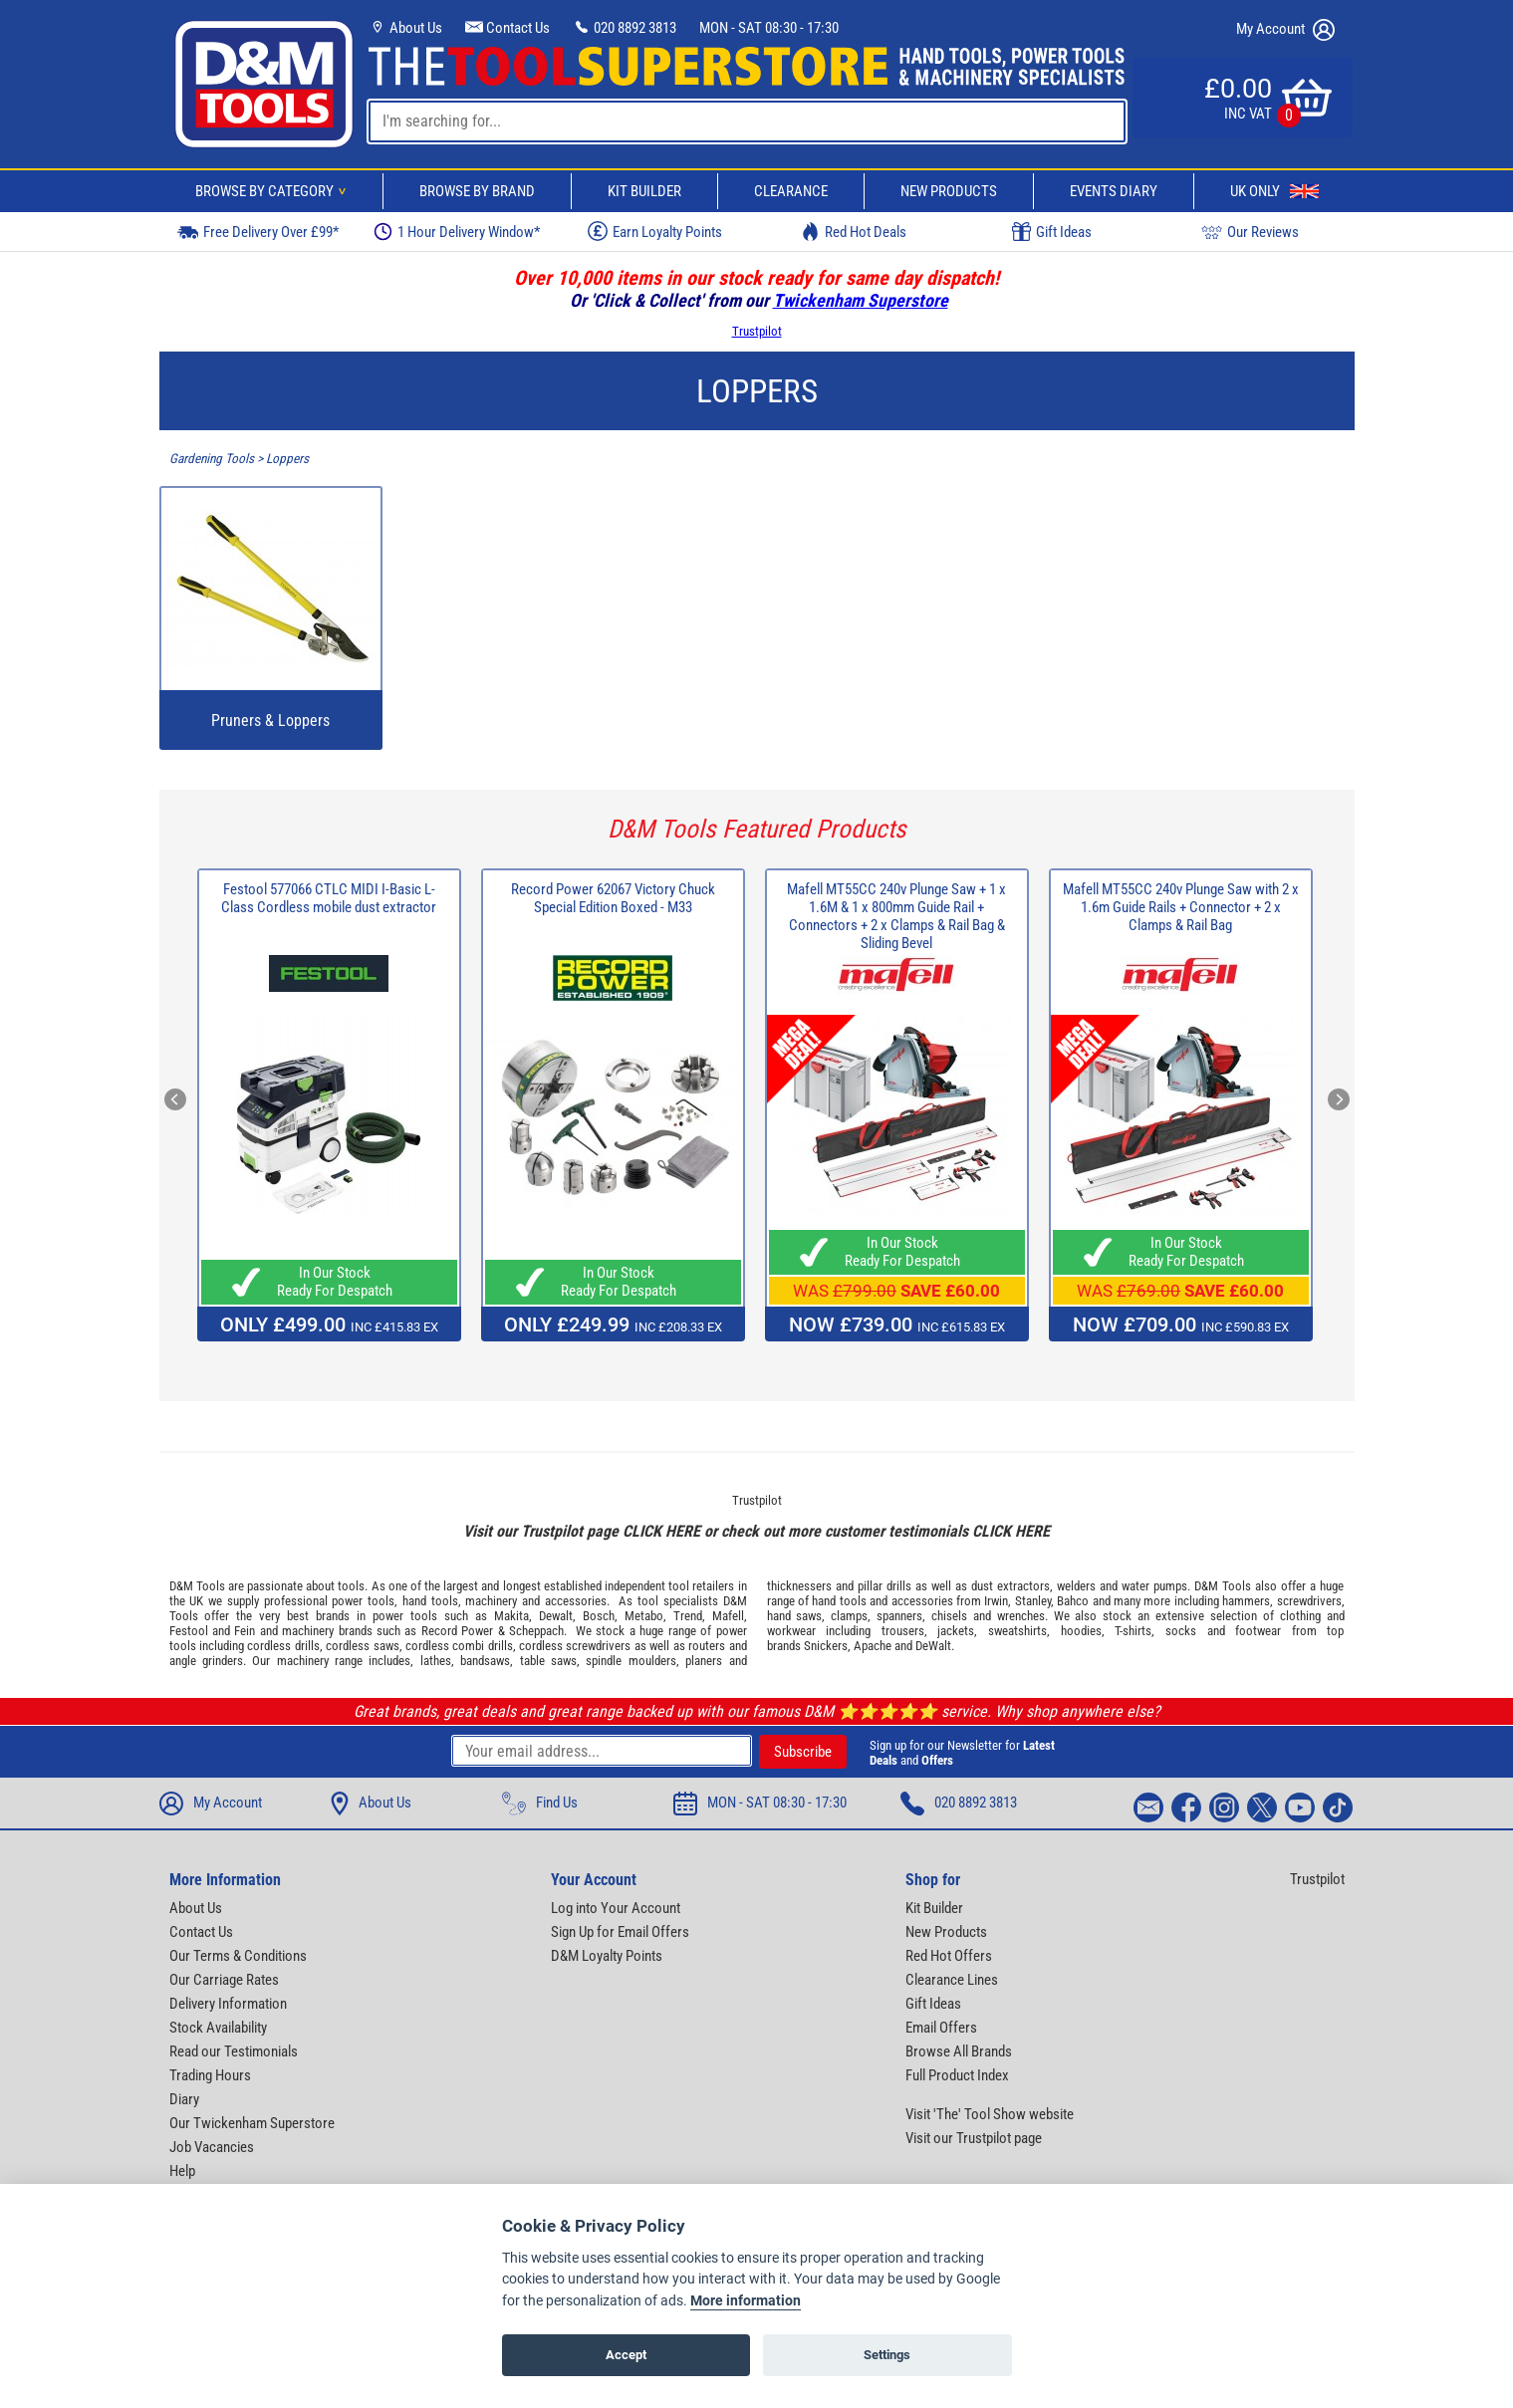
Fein (244, 1630)
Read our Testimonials (233, 2051)
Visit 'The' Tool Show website (989, 2114)
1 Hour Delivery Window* (457, 231)
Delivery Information (228, 2004)
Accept (626, 2354)
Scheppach (536, 1630)
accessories (576, 1600)
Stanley (1033, 1600)
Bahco (1073, 1600)
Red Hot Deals (853, 231)
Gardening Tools (211, 458)
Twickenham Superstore (860, 300)
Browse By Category (274, 191)
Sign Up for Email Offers (620, 1932)
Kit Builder (644, 191)
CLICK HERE (661, 1531)
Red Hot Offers (948, 1956)
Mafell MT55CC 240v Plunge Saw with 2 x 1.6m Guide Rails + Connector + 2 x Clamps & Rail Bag (1181, 907)
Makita (511, 1615)
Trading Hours (210, 2075)
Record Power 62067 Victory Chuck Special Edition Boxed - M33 (613, 898)
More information (745, 2300)
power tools (363, 1600)
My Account (1285, 30)
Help (182, 2171)
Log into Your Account (615, 1908)
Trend (687, 1615)
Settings (887, 2354)
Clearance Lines (951, 1980)
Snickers (826, 1645)
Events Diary (1113, 191)
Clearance (791, 191)
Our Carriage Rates (224, 1980)
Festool (188, 1630)
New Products (948, 191)
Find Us (540, 1803)
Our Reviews (1250, 231)
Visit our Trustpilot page (973, 2138)
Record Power (457, 1630)
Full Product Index (957, 2075)
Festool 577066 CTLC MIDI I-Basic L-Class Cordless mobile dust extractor (328, 898)
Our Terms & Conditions (238, 1956)
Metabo (644, 1615)
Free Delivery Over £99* (258, 231)
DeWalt (933, 1645)
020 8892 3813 (624, 28)
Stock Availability (218, 2028)
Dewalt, (557, 1615)
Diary (184, 2099)
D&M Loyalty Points (606, 1956)
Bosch (599, 1615)
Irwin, (997, 1600)
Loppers (287, 458)
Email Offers (941, 2028)
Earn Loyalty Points (655, 231)
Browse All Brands (958, 2051)
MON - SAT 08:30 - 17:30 (769, 28)
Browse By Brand (477, 191)
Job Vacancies (211, 2147)
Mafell (728, 1615)
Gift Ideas (1052, 232)
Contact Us (507, 28)
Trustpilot (757, 331)
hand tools (430, 1600)
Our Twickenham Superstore (252, 2123)
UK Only (1274, 191)
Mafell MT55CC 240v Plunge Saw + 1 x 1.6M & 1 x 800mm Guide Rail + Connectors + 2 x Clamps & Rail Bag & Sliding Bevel (896, 916)
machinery (491, 1600)
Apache (872, 1645)
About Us (405, 28)
